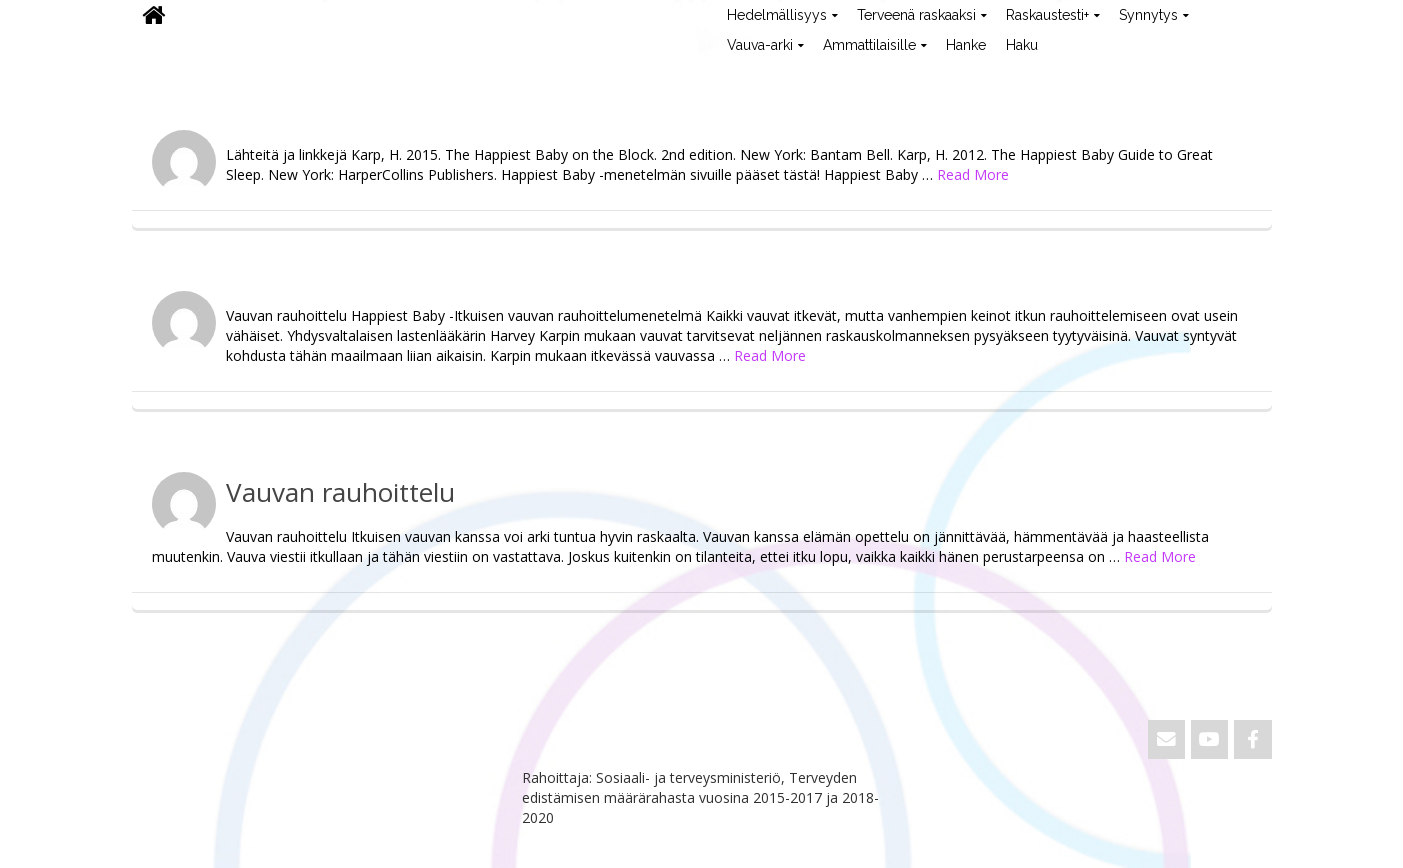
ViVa (165, 75)
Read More (973, 174)
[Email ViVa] (1166, 739)
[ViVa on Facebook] (1252, 739)
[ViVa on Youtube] (1209, 739)
